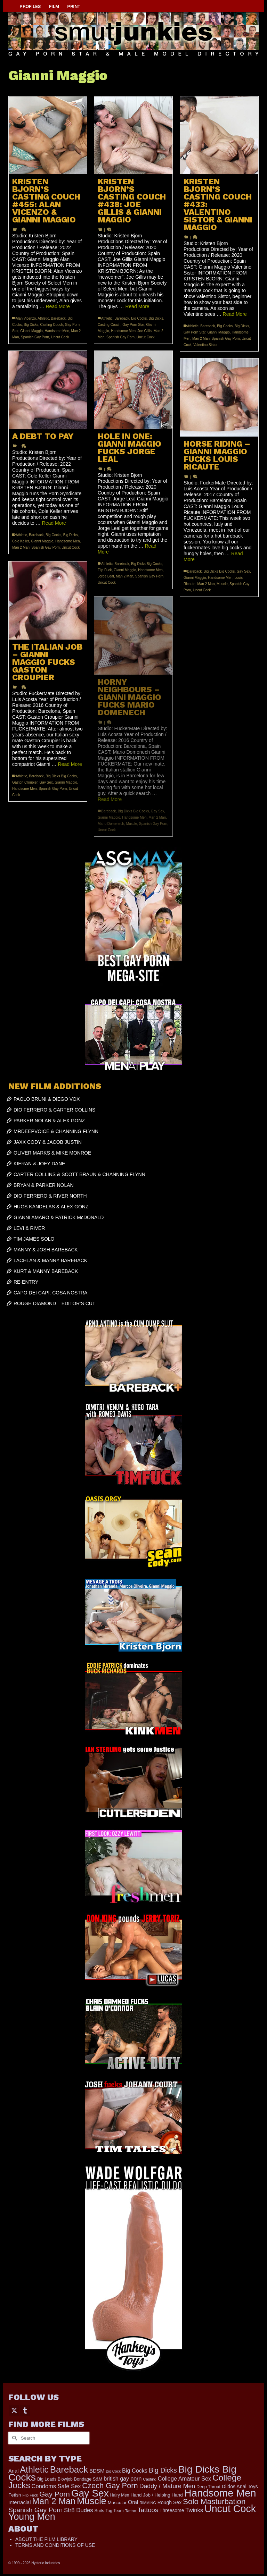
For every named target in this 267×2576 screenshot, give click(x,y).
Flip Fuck (105, 570)
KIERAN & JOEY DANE (39, 1163)
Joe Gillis (145, 331)
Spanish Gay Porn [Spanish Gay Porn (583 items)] (35, 2510)
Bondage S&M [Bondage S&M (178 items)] (88, 2479)
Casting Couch (51, 325)
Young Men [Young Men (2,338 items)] (31, 2516)
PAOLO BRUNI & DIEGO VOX (47, 1099)
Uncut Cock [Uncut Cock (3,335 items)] (230, 2508)
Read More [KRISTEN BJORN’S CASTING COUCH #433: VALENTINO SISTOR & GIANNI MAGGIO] (235, 314)
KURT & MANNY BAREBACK (46, 1271)
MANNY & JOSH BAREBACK (46, 1249)
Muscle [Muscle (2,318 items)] (91, 2501)
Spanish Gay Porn (35, 337)
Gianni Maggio (31, 331)
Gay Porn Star (133, 325)
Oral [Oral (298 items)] (133, 2502)
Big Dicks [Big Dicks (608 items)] (163, 2470)
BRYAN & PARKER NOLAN (44, 1185)
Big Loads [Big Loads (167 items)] (46, 2479)
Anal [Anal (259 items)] (13, 2471)
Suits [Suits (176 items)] (99, 2510)
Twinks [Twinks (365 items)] (194, 2510)
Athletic (43, 318)
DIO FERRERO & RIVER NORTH (50, 1196)
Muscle (222, 584)
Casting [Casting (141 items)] (149, 2479)
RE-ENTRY (26, 1282)
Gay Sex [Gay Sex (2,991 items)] (90, 2493)
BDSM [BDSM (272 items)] (97, 2471)
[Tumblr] (25, 2410)
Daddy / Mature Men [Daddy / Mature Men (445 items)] (167, 2486)
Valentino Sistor (205, 345)
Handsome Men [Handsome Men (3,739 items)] (220, 2493)
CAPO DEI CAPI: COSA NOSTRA (50, 1292)
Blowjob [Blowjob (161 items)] (65, 2479)
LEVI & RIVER (29, 1228)
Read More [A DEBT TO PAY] (54, 523)
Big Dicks (31, 325)
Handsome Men (56, 331)
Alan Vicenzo (26, 318)
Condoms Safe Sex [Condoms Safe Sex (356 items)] (56, 2486)
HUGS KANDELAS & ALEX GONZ (51, 1206)
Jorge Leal (106, 576)
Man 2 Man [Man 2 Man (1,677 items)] (53, 2501)
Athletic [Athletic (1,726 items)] (34, 2469)
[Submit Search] (13, 2438)
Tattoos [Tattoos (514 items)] (148, 2510)
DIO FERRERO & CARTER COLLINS (54, 1110)
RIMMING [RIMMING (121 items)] (147, 2503)
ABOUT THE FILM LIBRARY (46, 2539)
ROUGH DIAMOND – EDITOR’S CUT (54, 1303)
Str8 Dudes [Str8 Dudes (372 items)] (78, 2510)
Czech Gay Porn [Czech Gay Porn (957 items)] (110, 2485)
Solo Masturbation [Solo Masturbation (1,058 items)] (214, 2501)
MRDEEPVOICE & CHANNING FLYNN (56, 1131)
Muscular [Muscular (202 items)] (117, 2502)
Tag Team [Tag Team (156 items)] (115, 2510)
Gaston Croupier (25, 782)
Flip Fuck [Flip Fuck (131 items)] (30, 2495)
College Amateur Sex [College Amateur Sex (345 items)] (184, 2478)
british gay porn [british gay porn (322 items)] (122, 2479)
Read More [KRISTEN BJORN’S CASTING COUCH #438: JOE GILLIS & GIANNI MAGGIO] (137, 306)
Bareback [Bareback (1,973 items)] (69, 2469)
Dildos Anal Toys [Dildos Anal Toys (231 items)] (240, 2486)
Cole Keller (20, 541)
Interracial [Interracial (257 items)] (19, 2502)
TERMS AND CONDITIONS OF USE (55, 2545)
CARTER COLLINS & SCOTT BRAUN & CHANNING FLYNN (79, 1174)
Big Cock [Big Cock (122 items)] (113, 2471)
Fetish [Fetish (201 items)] (14, 2495)
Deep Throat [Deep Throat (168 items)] (208, 2486)
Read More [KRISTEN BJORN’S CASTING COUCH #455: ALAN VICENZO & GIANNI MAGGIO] (58, 306)
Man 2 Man (201, 338)
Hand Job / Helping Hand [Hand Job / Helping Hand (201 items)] (156, 2495)
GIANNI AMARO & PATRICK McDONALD (59, 1217)
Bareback (58, 318)
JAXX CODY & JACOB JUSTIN (48, 1142)
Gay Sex (243, 571)
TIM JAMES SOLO (34, 1239)
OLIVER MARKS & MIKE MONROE (52, 1153)
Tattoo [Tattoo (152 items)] (130, 2510)
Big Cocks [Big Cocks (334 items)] (134, 2470)
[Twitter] (14, 2410)
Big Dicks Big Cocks (146, 564)
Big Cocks (139, 318)
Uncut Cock (60, 337)
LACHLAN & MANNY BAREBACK (50, 1260)
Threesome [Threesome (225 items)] (172, 2510)
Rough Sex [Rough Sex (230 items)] (169, 2502)
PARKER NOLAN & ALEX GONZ (49, 1120)
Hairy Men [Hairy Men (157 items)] (119, 2495)
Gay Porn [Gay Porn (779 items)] (54, 2494)
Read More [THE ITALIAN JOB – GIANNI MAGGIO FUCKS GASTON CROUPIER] (70, 764)
